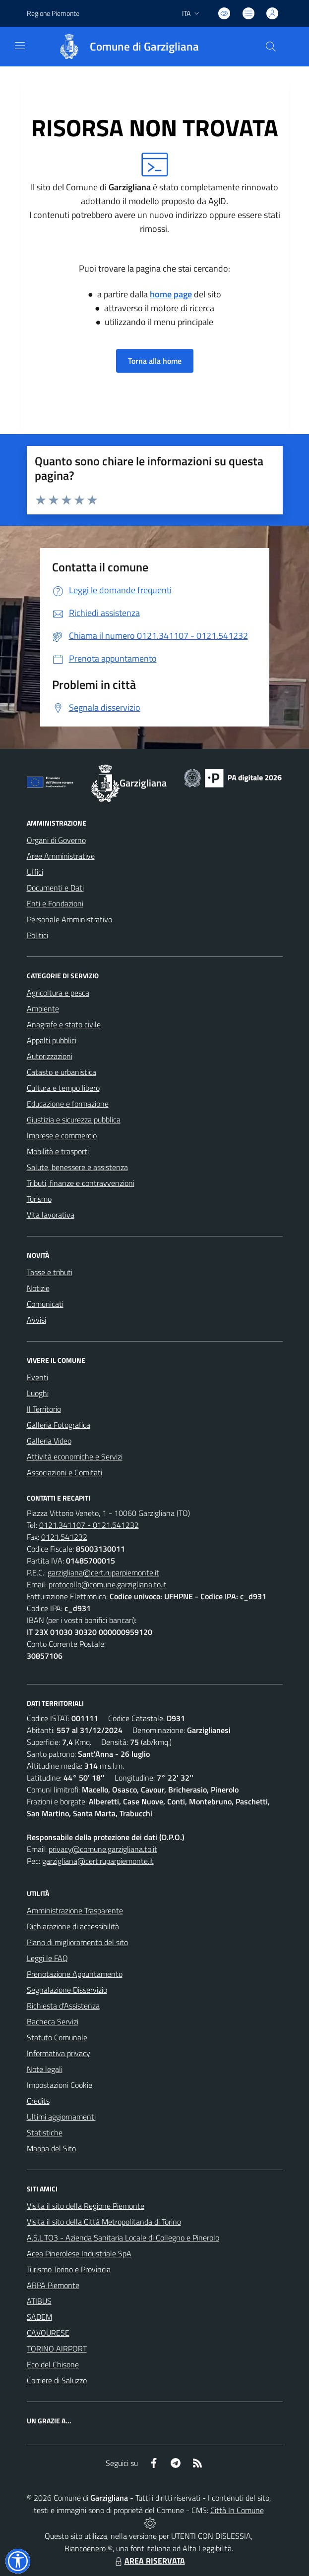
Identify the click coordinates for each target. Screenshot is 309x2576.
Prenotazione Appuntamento (75, 1974)
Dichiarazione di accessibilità (73, 1926)
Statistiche (44, 2132)
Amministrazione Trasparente (75, 1910)
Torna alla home (155, 361)
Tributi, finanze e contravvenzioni (80, 1183)
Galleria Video (49, 1441)
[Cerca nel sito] (270, 46)
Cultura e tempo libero (63, 1088)
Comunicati (45, 1304)
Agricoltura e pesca (58, 993)
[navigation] (20, 46)
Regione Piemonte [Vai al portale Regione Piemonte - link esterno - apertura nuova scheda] (53, 13)
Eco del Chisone (53, 2364)
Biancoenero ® (88, 2548)
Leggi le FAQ (47, 1958)
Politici (37, 935)
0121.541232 (64, 1537)
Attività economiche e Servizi (75, 1456)
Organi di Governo (56, 840)
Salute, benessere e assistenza (77, 1167)
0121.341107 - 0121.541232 (89, 1525)
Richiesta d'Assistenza (63, 2006)
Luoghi (38, 1393)
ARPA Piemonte (53, 2285)
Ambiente (43, 1008)
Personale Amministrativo (69, 919)
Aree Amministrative (61, 856)
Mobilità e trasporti (58, 1151)
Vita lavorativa (50, 1215)
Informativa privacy (58, 2053)
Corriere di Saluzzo (57, 2380)
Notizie (38, 1288)
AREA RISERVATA (149, 2561)
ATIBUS (39, 2301)
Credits (38, 2101)
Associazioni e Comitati (64, 1472)
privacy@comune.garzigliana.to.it (103, 1849)
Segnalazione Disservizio (67, 1990)
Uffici (35, 872)
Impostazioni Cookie (59, 2085)
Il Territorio (44, 1409)
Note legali (44, 2069)
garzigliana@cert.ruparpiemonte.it (103, 1572)
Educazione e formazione (68, 1104)
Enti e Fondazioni (55, 903)
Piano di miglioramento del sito (77, 1942)
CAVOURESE (48, 2333)
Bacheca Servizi (52, 2021)
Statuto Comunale (57, 2037)
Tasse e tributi (49, 1272)
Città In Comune (237, 2510)
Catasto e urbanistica (61, 1072)
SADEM (39, 2317)
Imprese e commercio (62, 1135)
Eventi (37, 1377)
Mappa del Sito (51, 2148)
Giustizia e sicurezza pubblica (74, 1119)
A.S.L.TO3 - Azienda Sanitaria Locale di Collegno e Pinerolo (123, 2237)
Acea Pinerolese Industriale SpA (79, 2253)
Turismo (39, 1199)
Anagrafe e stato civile (64, 1024)
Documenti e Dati (55, 888)
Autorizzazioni (49, 1056)
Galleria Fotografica (58, 1425)
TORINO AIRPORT (57, 2348)
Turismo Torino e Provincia (69, 2269)
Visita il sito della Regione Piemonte (85, 2206)
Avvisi (36, 1320)
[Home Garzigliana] (124, 46)
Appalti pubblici (51, 1040)
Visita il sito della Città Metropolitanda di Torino (104, 2222)
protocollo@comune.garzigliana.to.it (108, 1584)
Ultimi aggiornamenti (61, 2117)
